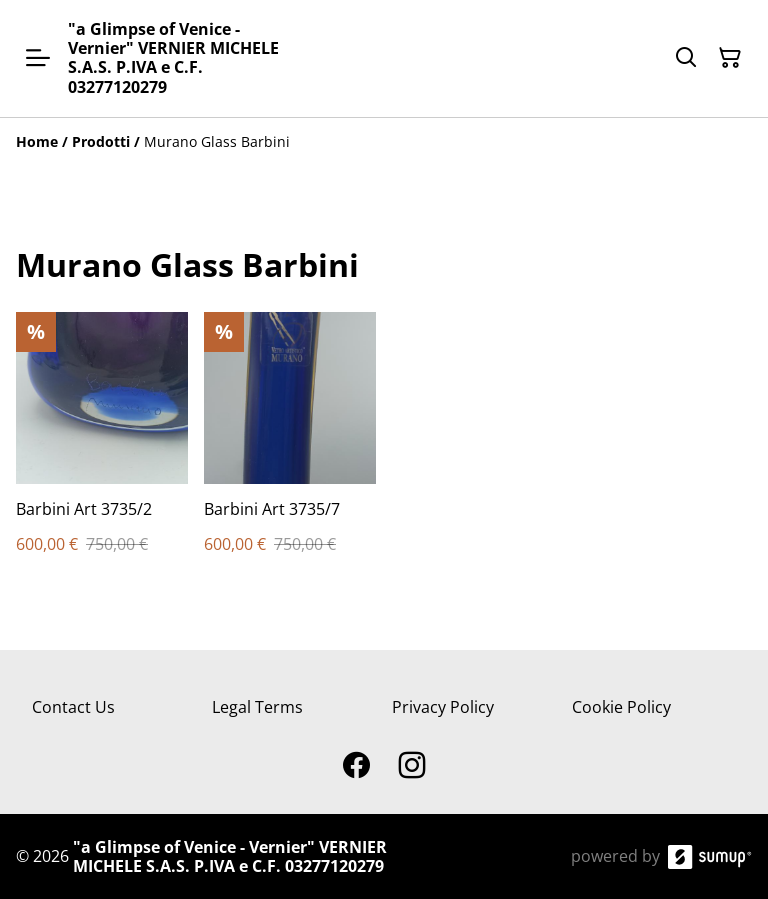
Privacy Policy (443, 707)
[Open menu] (38, 58)
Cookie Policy (621, 707)
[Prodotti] (101, 141)
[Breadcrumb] (384, 142)
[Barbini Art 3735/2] (102, 452)
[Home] (37, 141)
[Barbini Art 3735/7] (290, 452)
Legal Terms (257, 707)
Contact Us (73, 707)
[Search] (686, 58)
